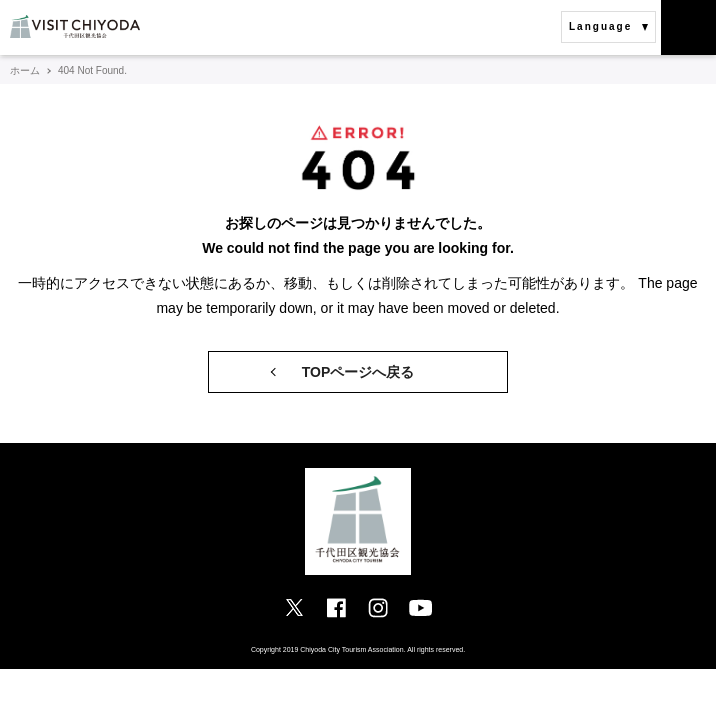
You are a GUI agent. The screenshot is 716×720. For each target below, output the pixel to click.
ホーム (25, 70)
